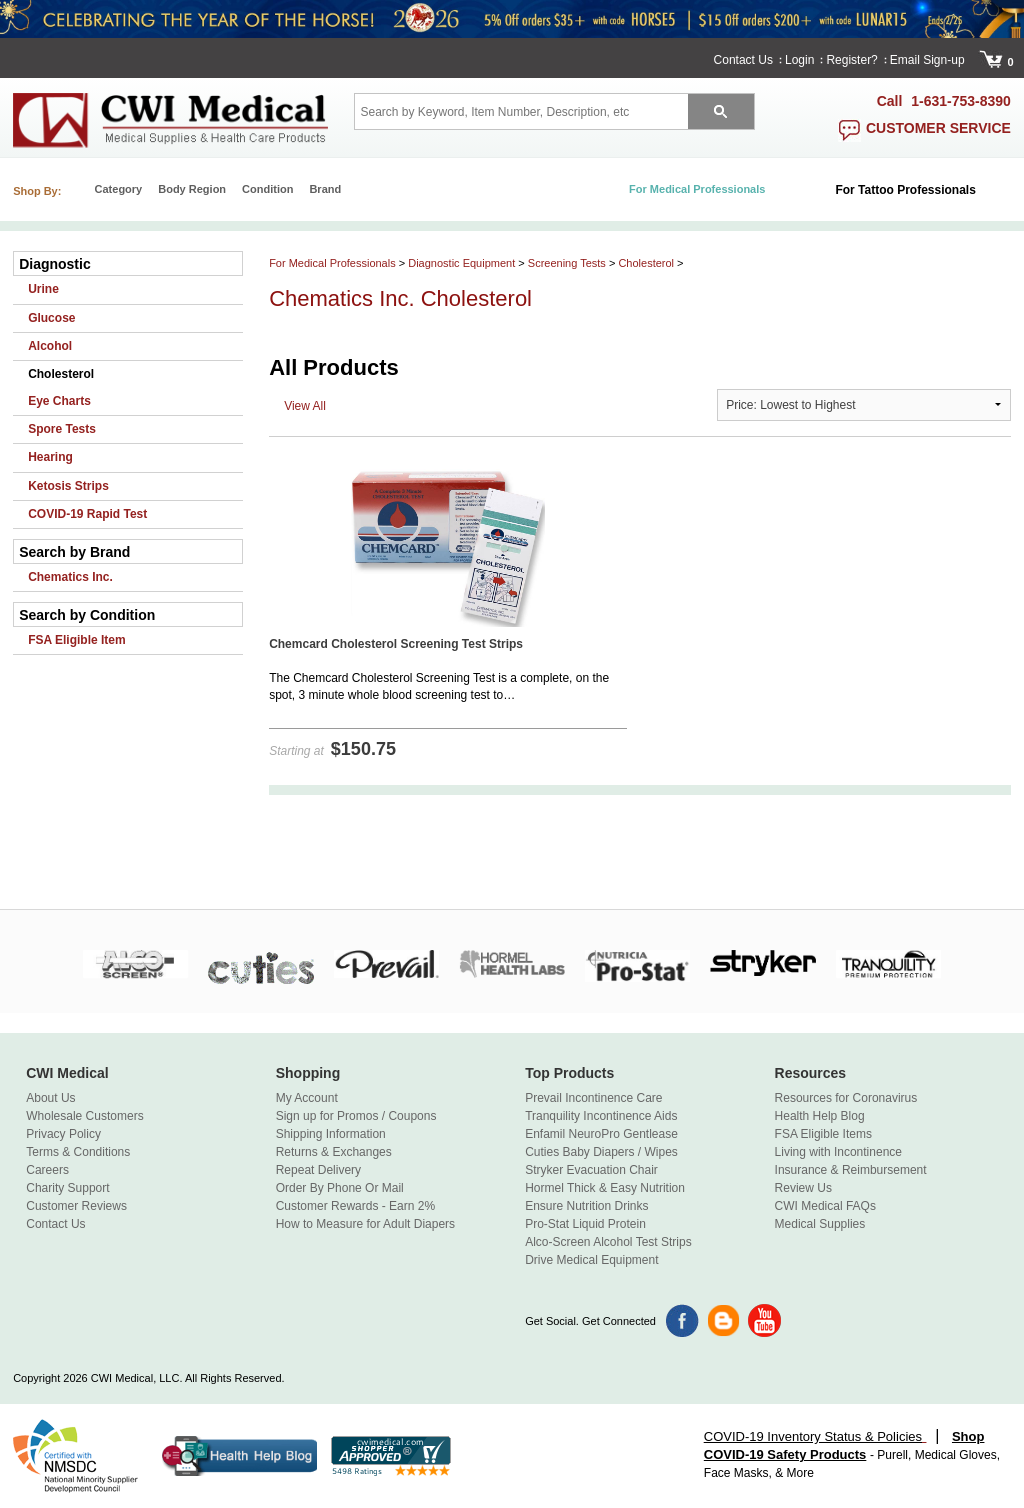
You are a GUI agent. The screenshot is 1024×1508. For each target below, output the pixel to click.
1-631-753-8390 (961, 101)
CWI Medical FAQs (825, 1206)
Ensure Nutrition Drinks (586, 1206)
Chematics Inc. (70, 577)
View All (305, 406)
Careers (47, 1170)
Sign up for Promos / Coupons (356, 1116)
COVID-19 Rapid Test (87, 514)
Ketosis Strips (68, 486)
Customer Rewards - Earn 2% (355, 1206)
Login (799, 60)
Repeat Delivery (318, 1170)
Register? (851, 60)
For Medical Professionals (332, 263)
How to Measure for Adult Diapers (365, 1224)
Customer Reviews (76, 1206)
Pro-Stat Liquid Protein (585, 1224)
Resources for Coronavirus (846, 1098)
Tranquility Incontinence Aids (601, 1116)
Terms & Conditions (78, 1152)
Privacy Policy (63, 1134)
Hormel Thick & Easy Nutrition (605, 1188)
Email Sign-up (927, 60)
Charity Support (67, 1188)
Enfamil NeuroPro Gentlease (601, 1134)
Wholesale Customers (84, 1116)
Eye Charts (59, 401)
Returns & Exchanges (334, 1152)
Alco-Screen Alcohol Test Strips (608, 1242)
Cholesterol (61, 374)
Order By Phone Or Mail (340, 1188)
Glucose (51, 318)
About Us (50, 1098)
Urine (43, 289)
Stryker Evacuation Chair (591, 1170)
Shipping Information (331, 1134)
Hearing (50, 457)
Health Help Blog (820, 1116)
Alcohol (50, 346)
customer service (938, 128)
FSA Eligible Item (77, 640)
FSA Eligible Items (823, 1134)
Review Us (803, 1188)
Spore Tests (62, 429)
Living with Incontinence (838, 1152)
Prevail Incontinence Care (593, 1098)
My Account (307, 1098)
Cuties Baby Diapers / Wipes (601, 1152)
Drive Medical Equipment (591, 1260)
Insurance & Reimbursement (851, 1170)
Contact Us (743, 60)
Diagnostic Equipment (461, 263)
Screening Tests (567, 263)
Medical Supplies (820, 1224)
